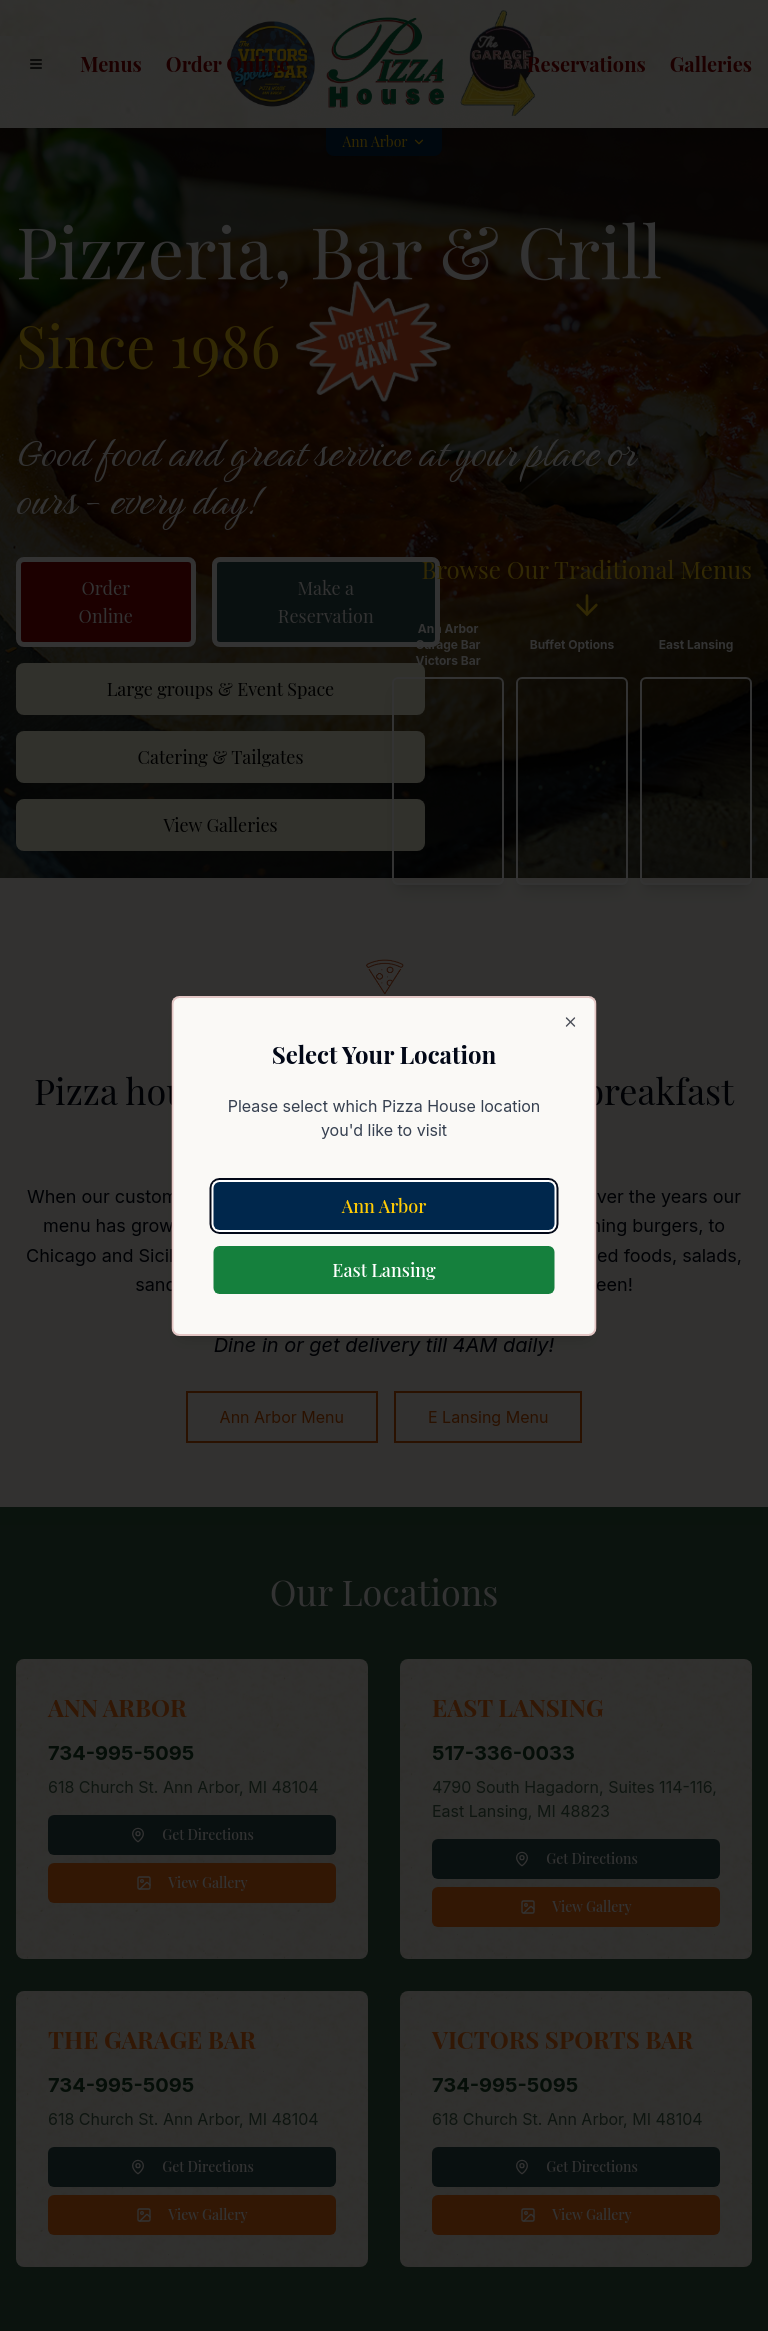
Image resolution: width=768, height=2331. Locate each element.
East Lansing (383, 1270)
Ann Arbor (384, 1206)
